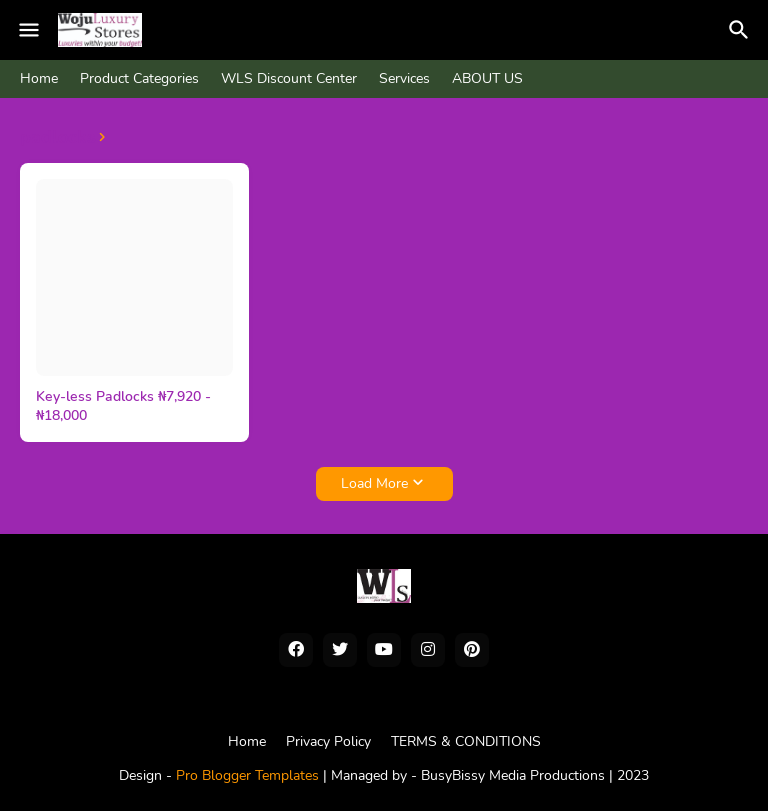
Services (404, 78)
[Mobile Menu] (29, 30)
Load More (374, 483)
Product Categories (139, 78)
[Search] (742, 30)
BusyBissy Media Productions (515, 775)
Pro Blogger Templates (247, 775)
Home (39, 78)
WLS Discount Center (289, 78)
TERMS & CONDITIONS (466, 741)
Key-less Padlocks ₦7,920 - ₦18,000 (123, 406)
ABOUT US (487, 78)
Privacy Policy (328, 741)
